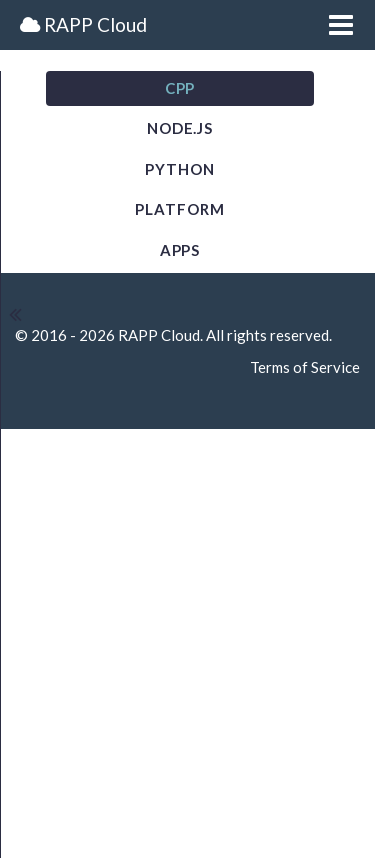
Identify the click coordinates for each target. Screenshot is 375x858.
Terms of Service (305, 367)
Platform (179, 209)
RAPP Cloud (83, 24)
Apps (180, 250)
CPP (180, 88)
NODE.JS (180, 128)
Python (179, 169)
